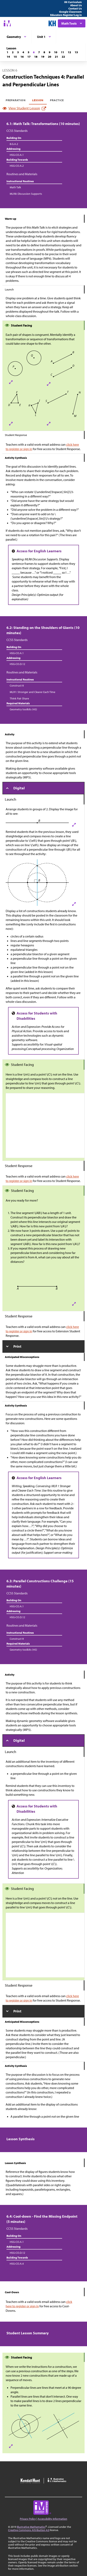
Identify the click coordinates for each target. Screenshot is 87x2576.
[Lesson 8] (44, 52)
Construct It (17, 685)
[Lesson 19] (42, 56)
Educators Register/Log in (66, 15)
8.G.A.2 (14, 144)
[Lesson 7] (39, 52)
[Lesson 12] (69, 52)
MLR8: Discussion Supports (26, 193)
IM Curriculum (73, 2)
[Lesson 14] (8, 56)
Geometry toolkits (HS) (23, 709)
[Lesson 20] (49, 56)
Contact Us (75, 8)
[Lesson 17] (28, 56)
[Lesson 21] (56, 56)
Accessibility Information (52, 2519)
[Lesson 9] (49, 52)
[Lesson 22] (63, 56)
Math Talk (15, 187)
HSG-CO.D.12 (17, 664)
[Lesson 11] (62, 52)
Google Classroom (70, 11)
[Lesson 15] (15, 56)
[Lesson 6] (33, 52)
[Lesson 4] (23, 52)
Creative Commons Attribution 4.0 (28, 2530)
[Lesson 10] (55, 52)
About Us (76, 5)
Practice (57, 100)
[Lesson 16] (22, 56)
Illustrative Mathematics (31, 2527)
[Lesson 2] (12, 52)
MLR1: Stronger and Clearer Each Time (32, 692)
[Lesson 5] (28, 52)
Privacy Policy (28, 2519)
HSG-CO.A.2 (17, 165)
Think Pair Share (19, 698)
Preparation (16, 100)
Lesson (38, 100)
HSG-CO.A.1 (17, 154)
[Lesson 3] (18, 52)
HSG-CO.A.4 (17, 2263)
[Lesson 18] (35, 56)
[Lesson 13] (76, 52)
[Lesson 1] (7, 52)
